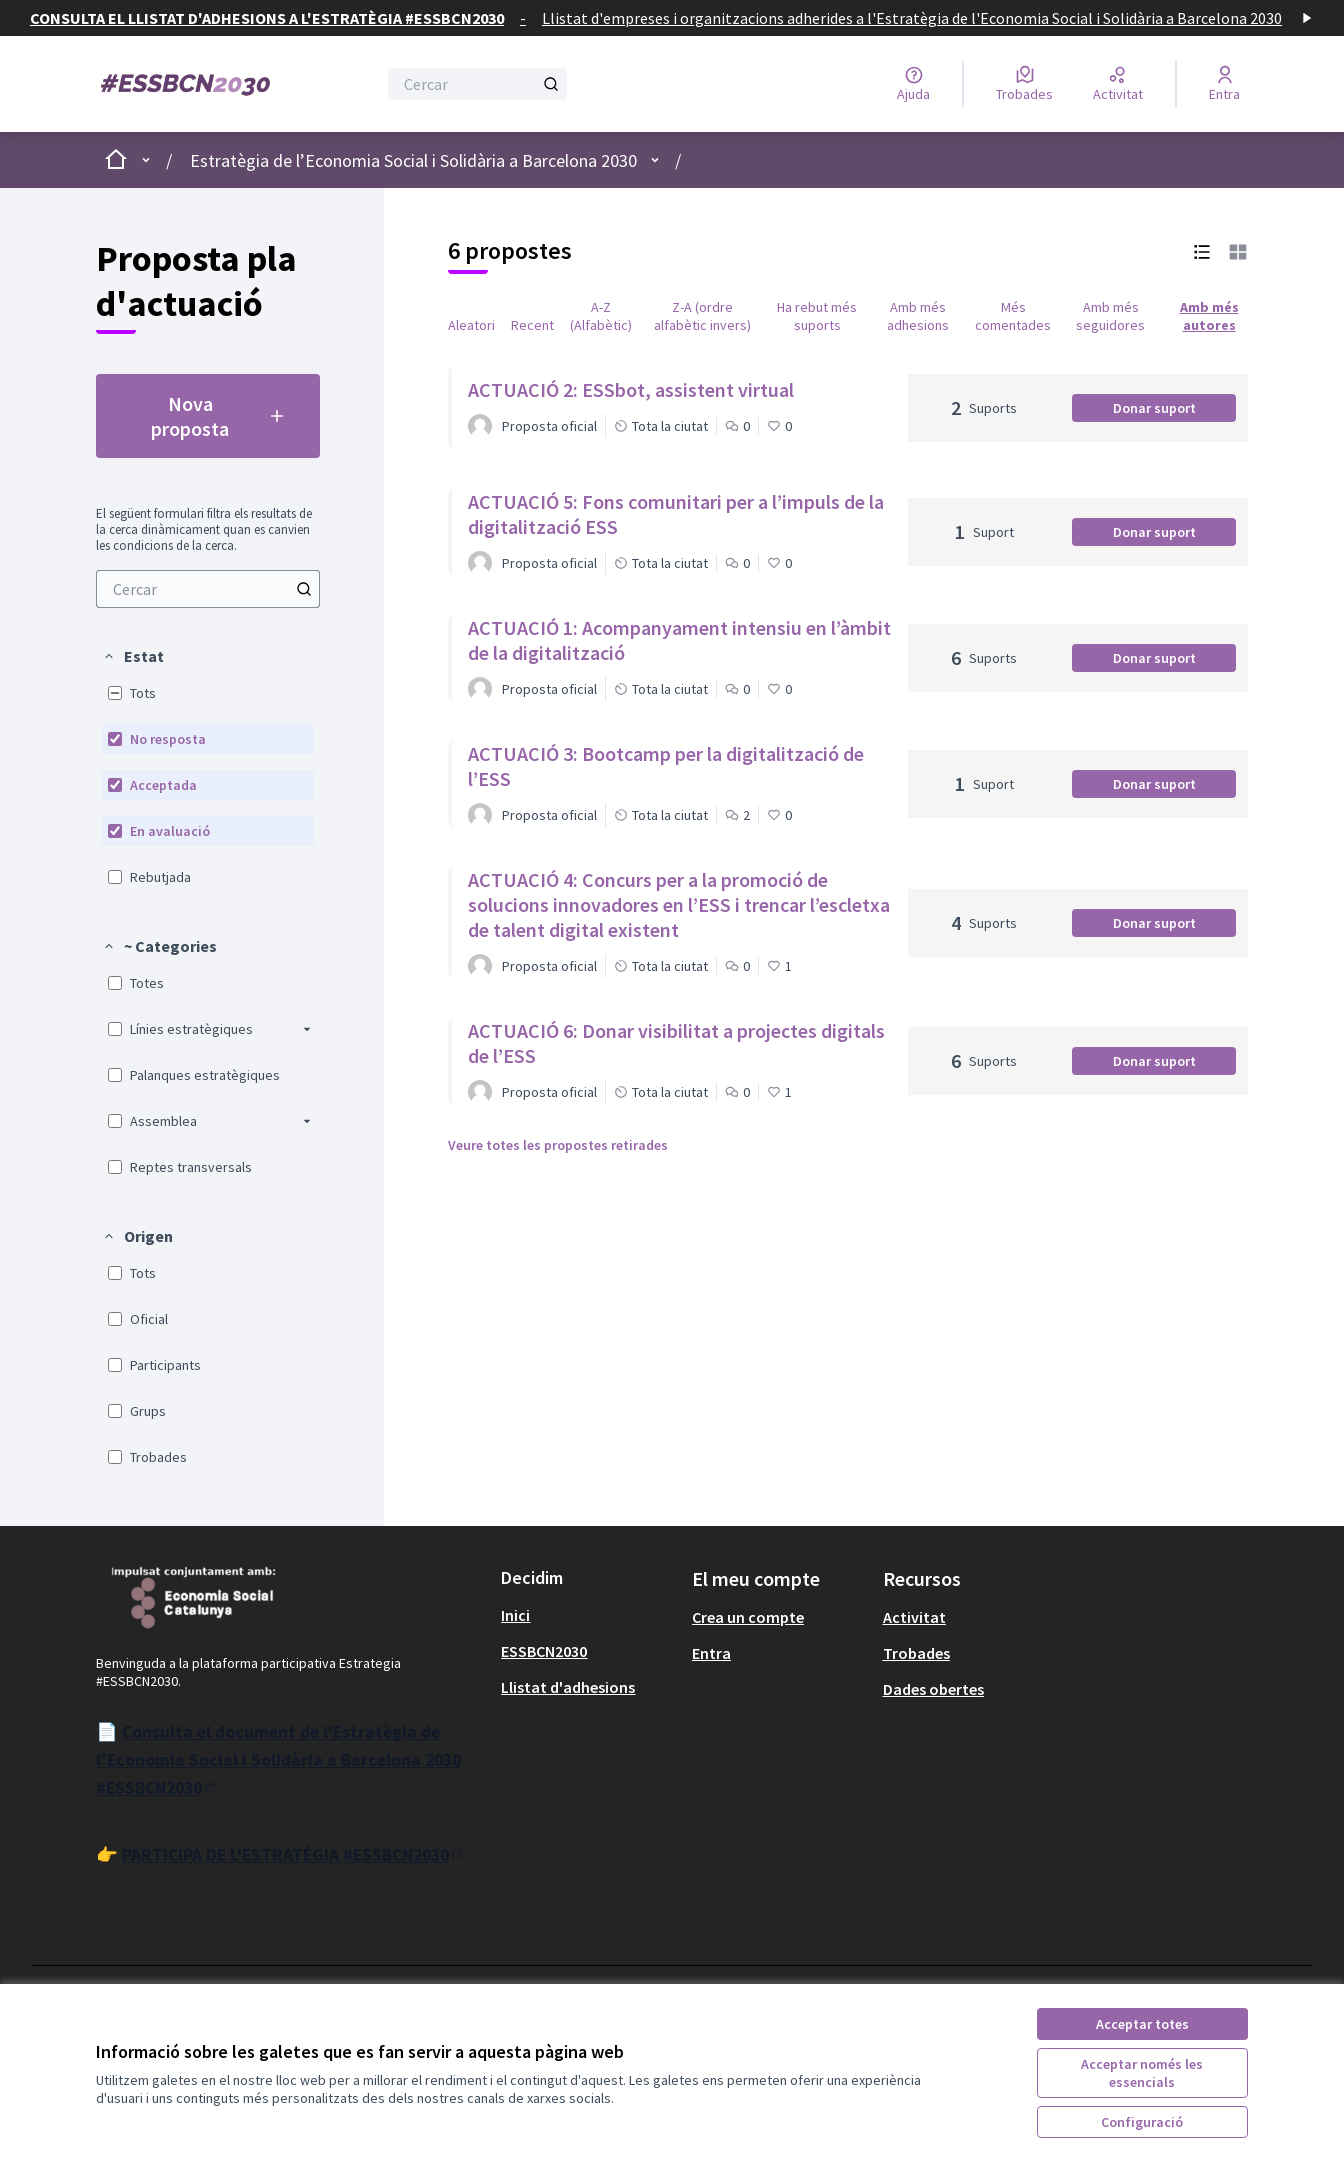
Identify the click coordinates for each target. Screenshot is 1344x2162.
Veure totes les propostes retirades (558, 1145)
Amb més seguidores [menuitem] (1110, 316)
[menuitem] (208, 589)
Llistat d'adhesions (568, 1687)
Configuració (1142, 2122)
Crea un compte (748, 1617)
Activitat (914, 1617)
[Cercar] (477, 84)
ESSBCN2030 (544, 1651)
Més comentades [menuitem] (1013, 316)
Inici (515, 1615)
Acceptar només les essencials (1142, 2073)
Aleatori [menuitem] (471, 325)
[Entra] (1224, 84)
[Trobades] (1024, 84)
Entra (711, 1653)
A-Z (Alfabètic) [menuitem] (601, 316)
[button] (133, 656)
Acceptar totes (1142, 2024)
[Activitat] (1118, 84)
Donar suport (1175, 410)
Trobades (916, 1653)
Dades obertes (933, 1689)
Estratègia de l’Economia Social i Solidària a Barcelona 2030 (413, 160)
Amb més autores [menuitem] (1209, 316)
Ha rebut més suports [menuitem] (817, 316)
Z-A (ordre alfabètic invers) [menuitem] (702, 316)
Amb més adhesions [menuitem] (918, 316)
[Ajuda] (913, 84)
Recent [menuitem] (532, 325)
